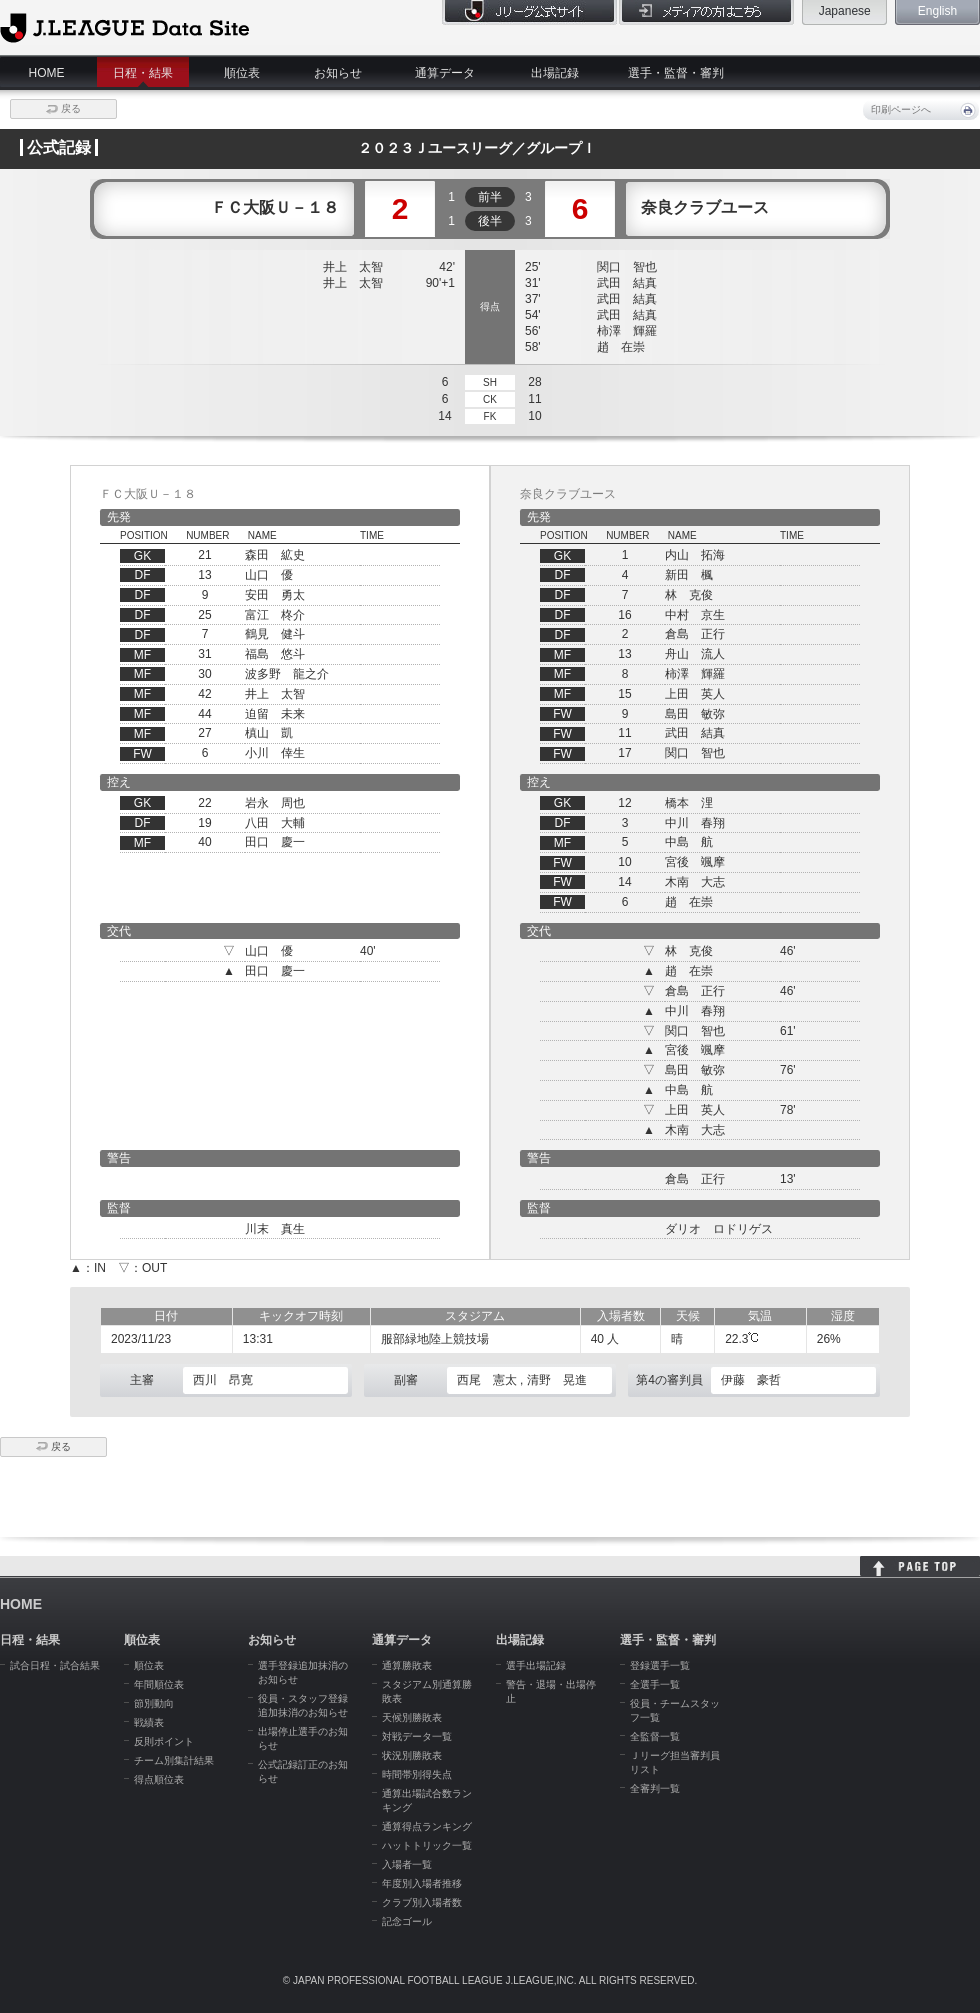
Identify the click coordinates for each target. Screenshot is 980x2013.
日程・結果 (143, 73)
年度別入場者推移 (422, 1883)
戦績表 (149, 1722)
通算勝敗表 (407, 1665)
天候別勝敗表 (412, 1717)
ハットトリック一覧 (427, 1845)
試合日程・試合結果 (55, 1665)
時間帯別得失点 (417, 1774)
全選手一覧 (655, 1684)
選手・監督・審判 (676, 73)
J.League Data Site (124, 27)
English (937, 11)
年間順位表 (159, 1684)
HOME (47, 73)
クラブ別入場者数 (422, 1902)
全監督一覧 (655, 1736)
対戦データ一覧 (417, 1736)
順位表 (242, 73)
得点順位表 (159, 1779)
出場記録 (555, 73)
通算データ (445, 73)
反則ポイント (164, 1741)
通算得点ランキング (427, 1826)
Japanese (845, 11)
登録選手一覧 (660, 1665)
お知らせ (338, 73)
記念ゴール (407, 1921)
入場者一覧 (407, 1864)
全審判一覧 (655, 1788)
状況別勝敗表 (412, 1755)
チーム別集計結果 (174, 1760)
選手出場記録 (536, 1665)
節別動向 (154, 1703)
